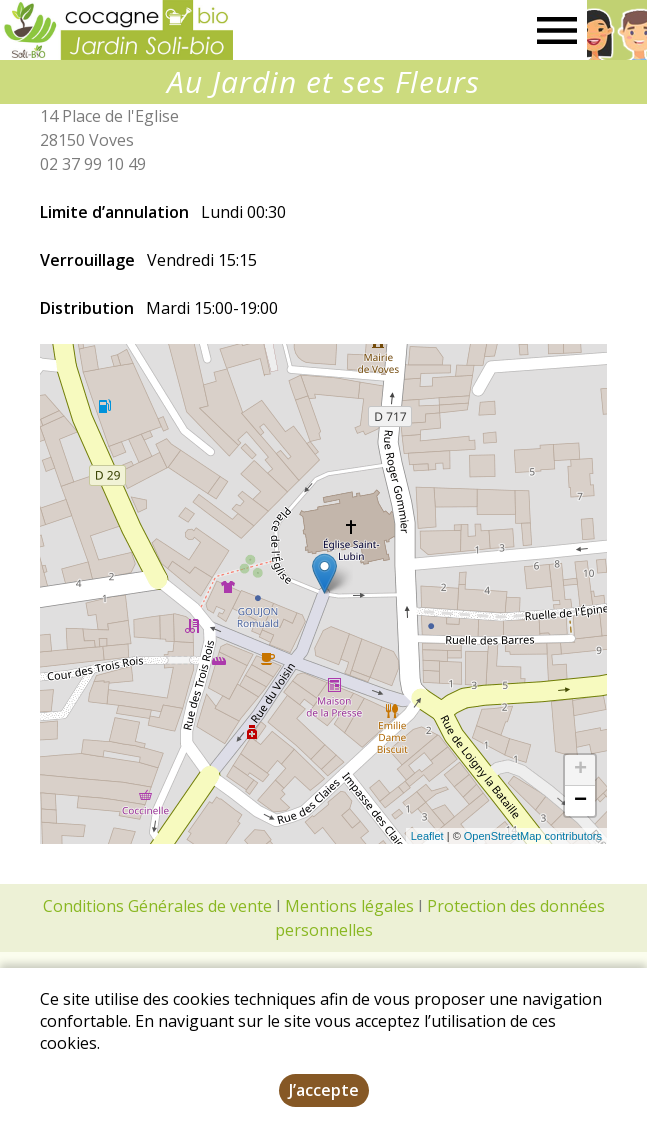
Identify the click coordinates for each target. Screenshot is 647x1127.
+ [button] (580, 770)
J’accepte (324, 1090)
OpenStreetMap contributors (533, 836)
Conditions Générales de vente (157, 906)
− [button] (580, 801)
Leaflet (427, 836)
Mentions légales (349, 906)
